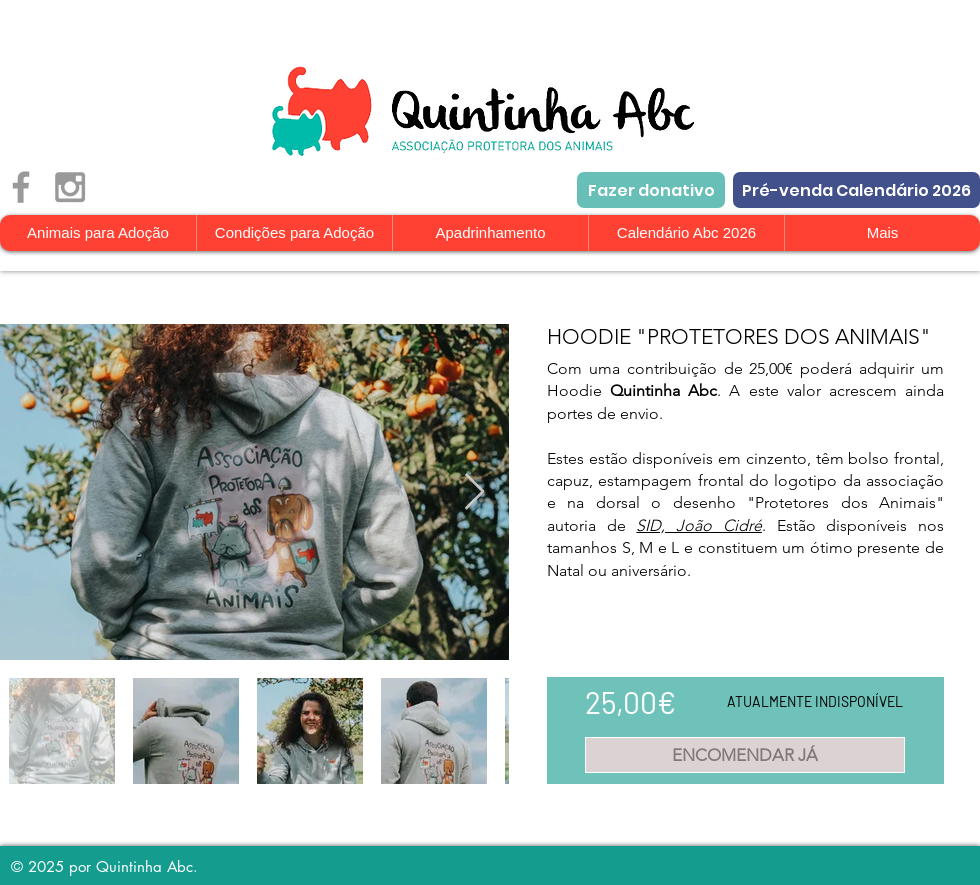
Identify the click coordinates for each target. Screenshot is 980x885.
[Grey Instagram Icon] (70, 187)
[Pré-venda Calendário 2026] (856, 190)
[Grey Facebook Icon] (21, 187)
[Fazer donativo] (651, 190)
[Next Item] (474, 492)
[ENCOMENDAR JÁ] (745, 755)
